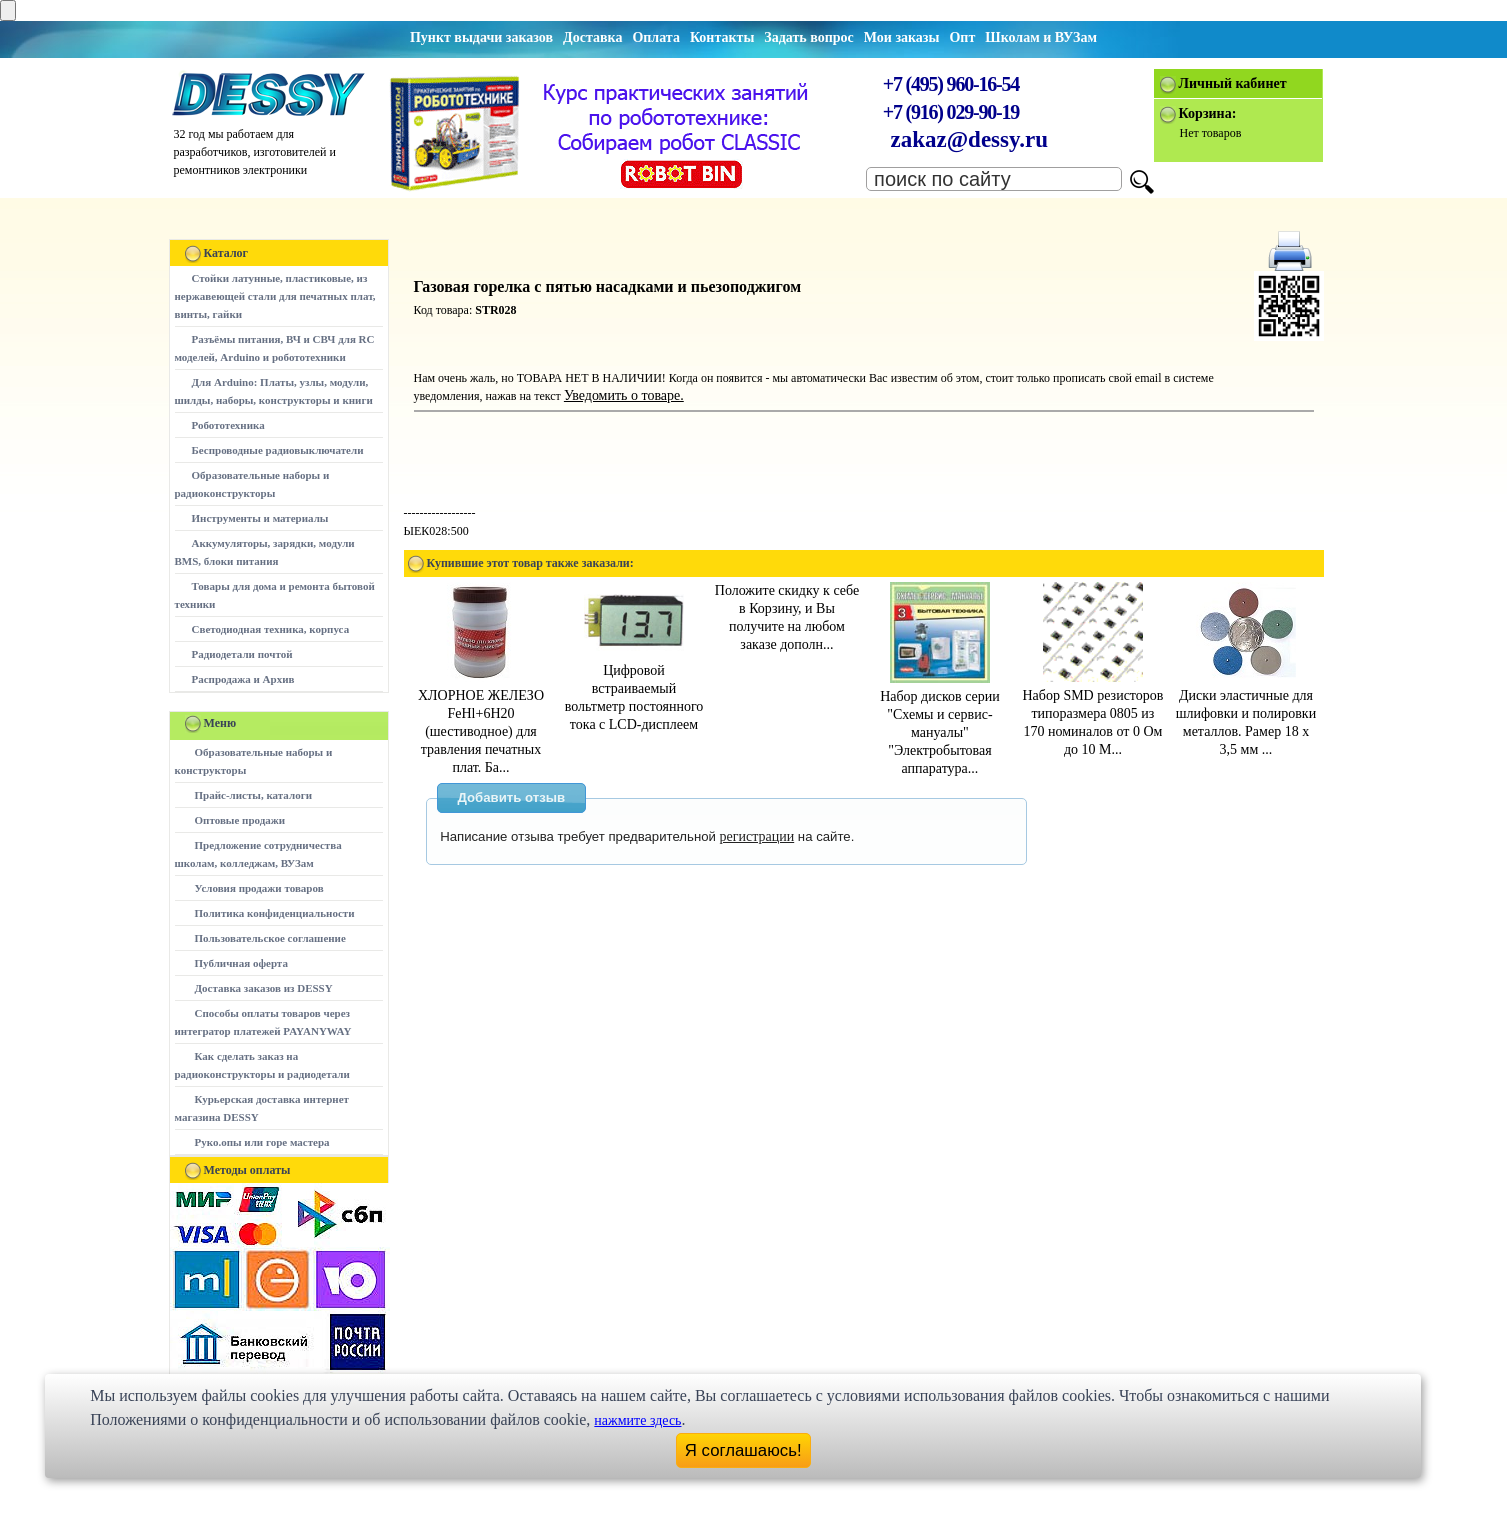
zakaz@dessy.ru (970, 139)
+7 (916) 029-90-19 (951, 112)
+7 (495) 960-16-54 (951, 84)
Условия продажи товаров (259, 888)
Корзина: (1208, 113)
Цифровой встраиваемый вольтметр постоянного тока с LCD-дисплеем (634, 688)
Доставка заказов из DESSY (264, 988)
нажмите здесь (637, 1420)
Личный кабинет (1233, 83)
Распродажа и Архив (243, 679)
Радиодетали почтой (242, 654)
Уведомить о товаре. (624, 395)
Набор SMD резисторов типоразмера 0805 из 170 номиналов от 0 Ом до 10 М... (1092, 713)
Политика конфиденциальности (275, 913)
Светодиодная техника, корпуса (271, 629)
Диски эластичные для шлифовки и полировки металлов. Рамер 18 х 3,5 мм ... (1246, 713)
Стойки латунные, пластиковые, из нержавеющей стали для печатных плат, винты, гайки (275, 296)
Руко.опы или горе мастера (262, 1142)
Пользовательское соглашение (270, 938)
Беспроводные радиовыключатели (278, 450)
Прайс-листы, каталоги (253, 795)
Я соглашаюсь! (743, 1450)
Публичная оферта (241, 963)
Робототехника (228, 425)
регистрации (757, 836)
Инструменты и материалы (260, 518)
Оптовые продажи (240, 820)
